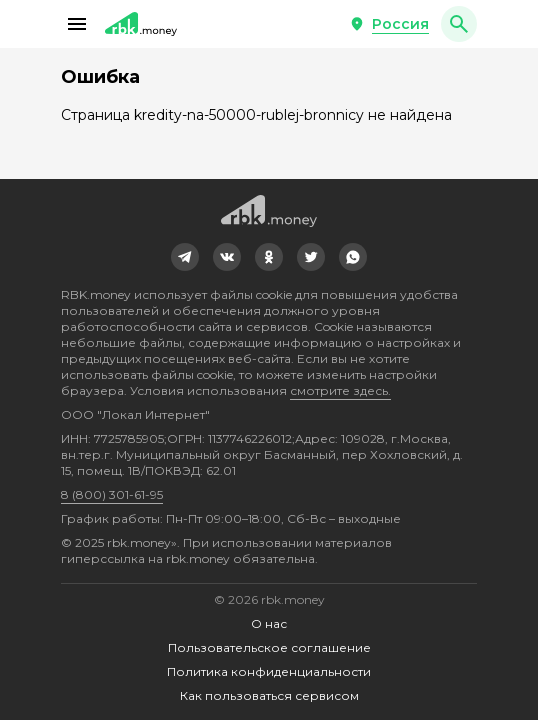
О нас (269, 623)
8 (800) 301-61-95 (112, 494)
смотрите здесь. (340, 390)
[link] (185, 257)
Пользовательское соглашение (269, 647)
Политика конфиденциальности (269, 671)
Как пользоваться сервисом (269, 695)
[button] (77, 24)
